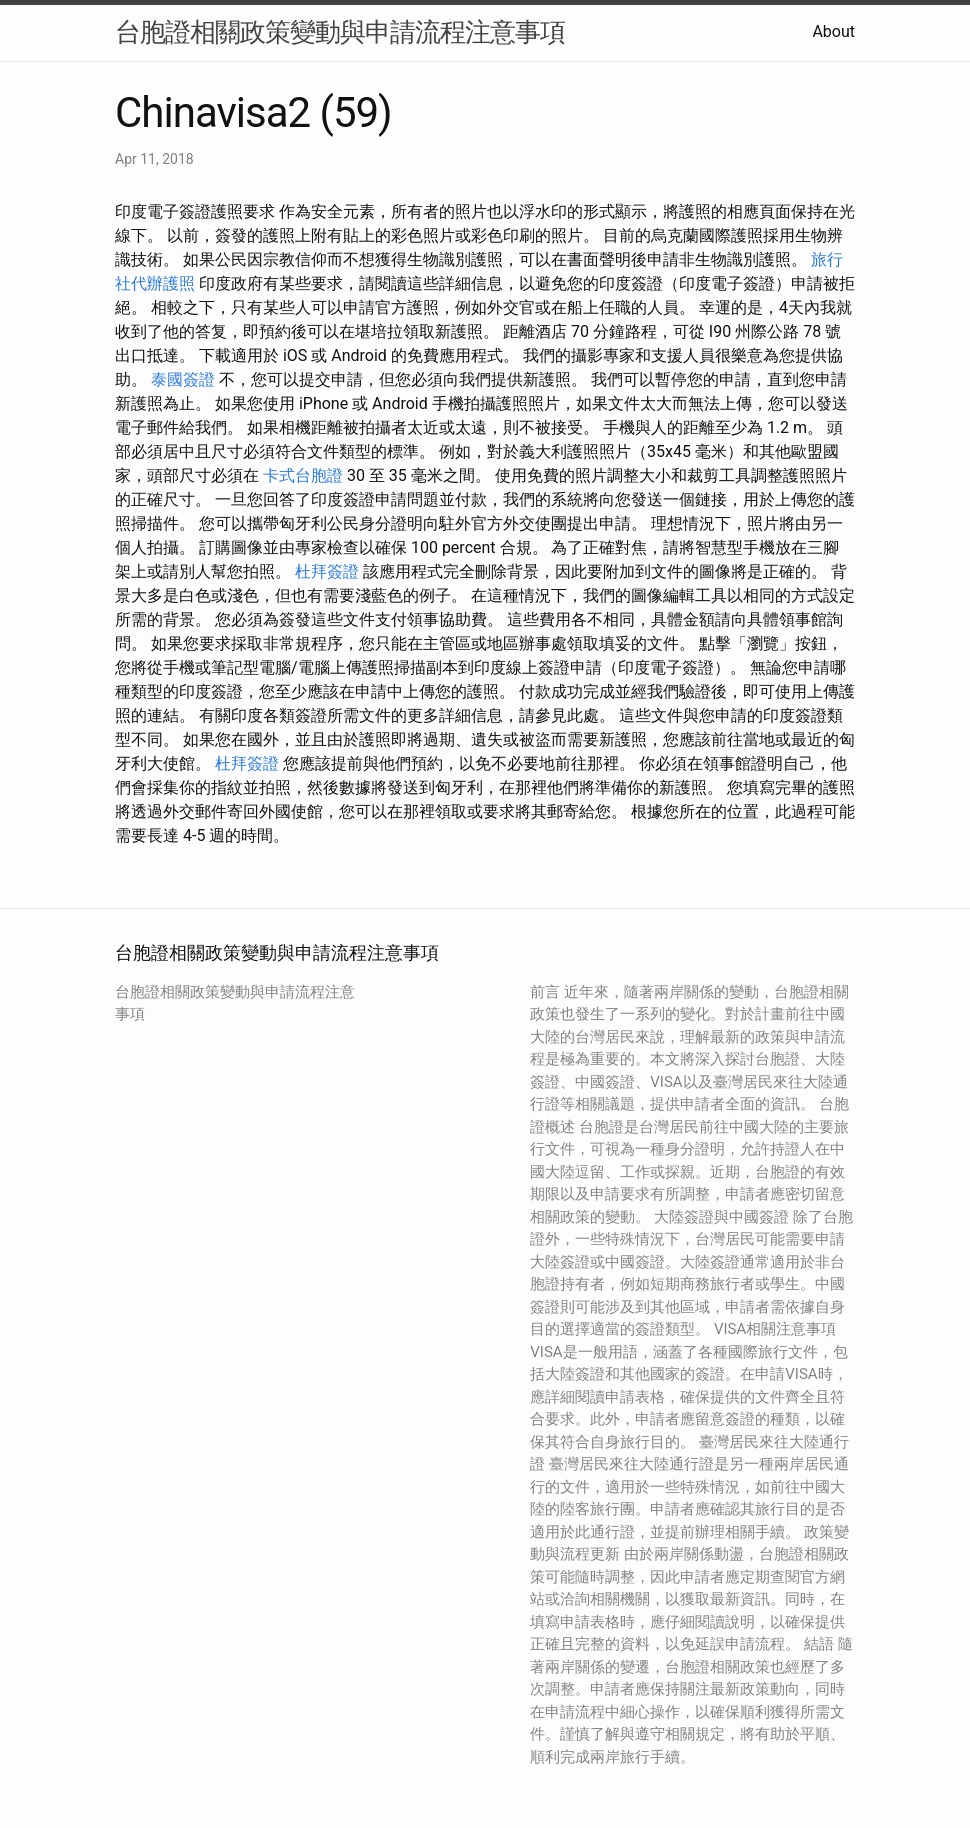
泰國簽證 (183, 379)
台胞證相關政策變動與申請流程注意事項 (340, 32)
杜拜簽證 (327, 571)
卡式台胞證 (303, 475)
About (833, 31)
